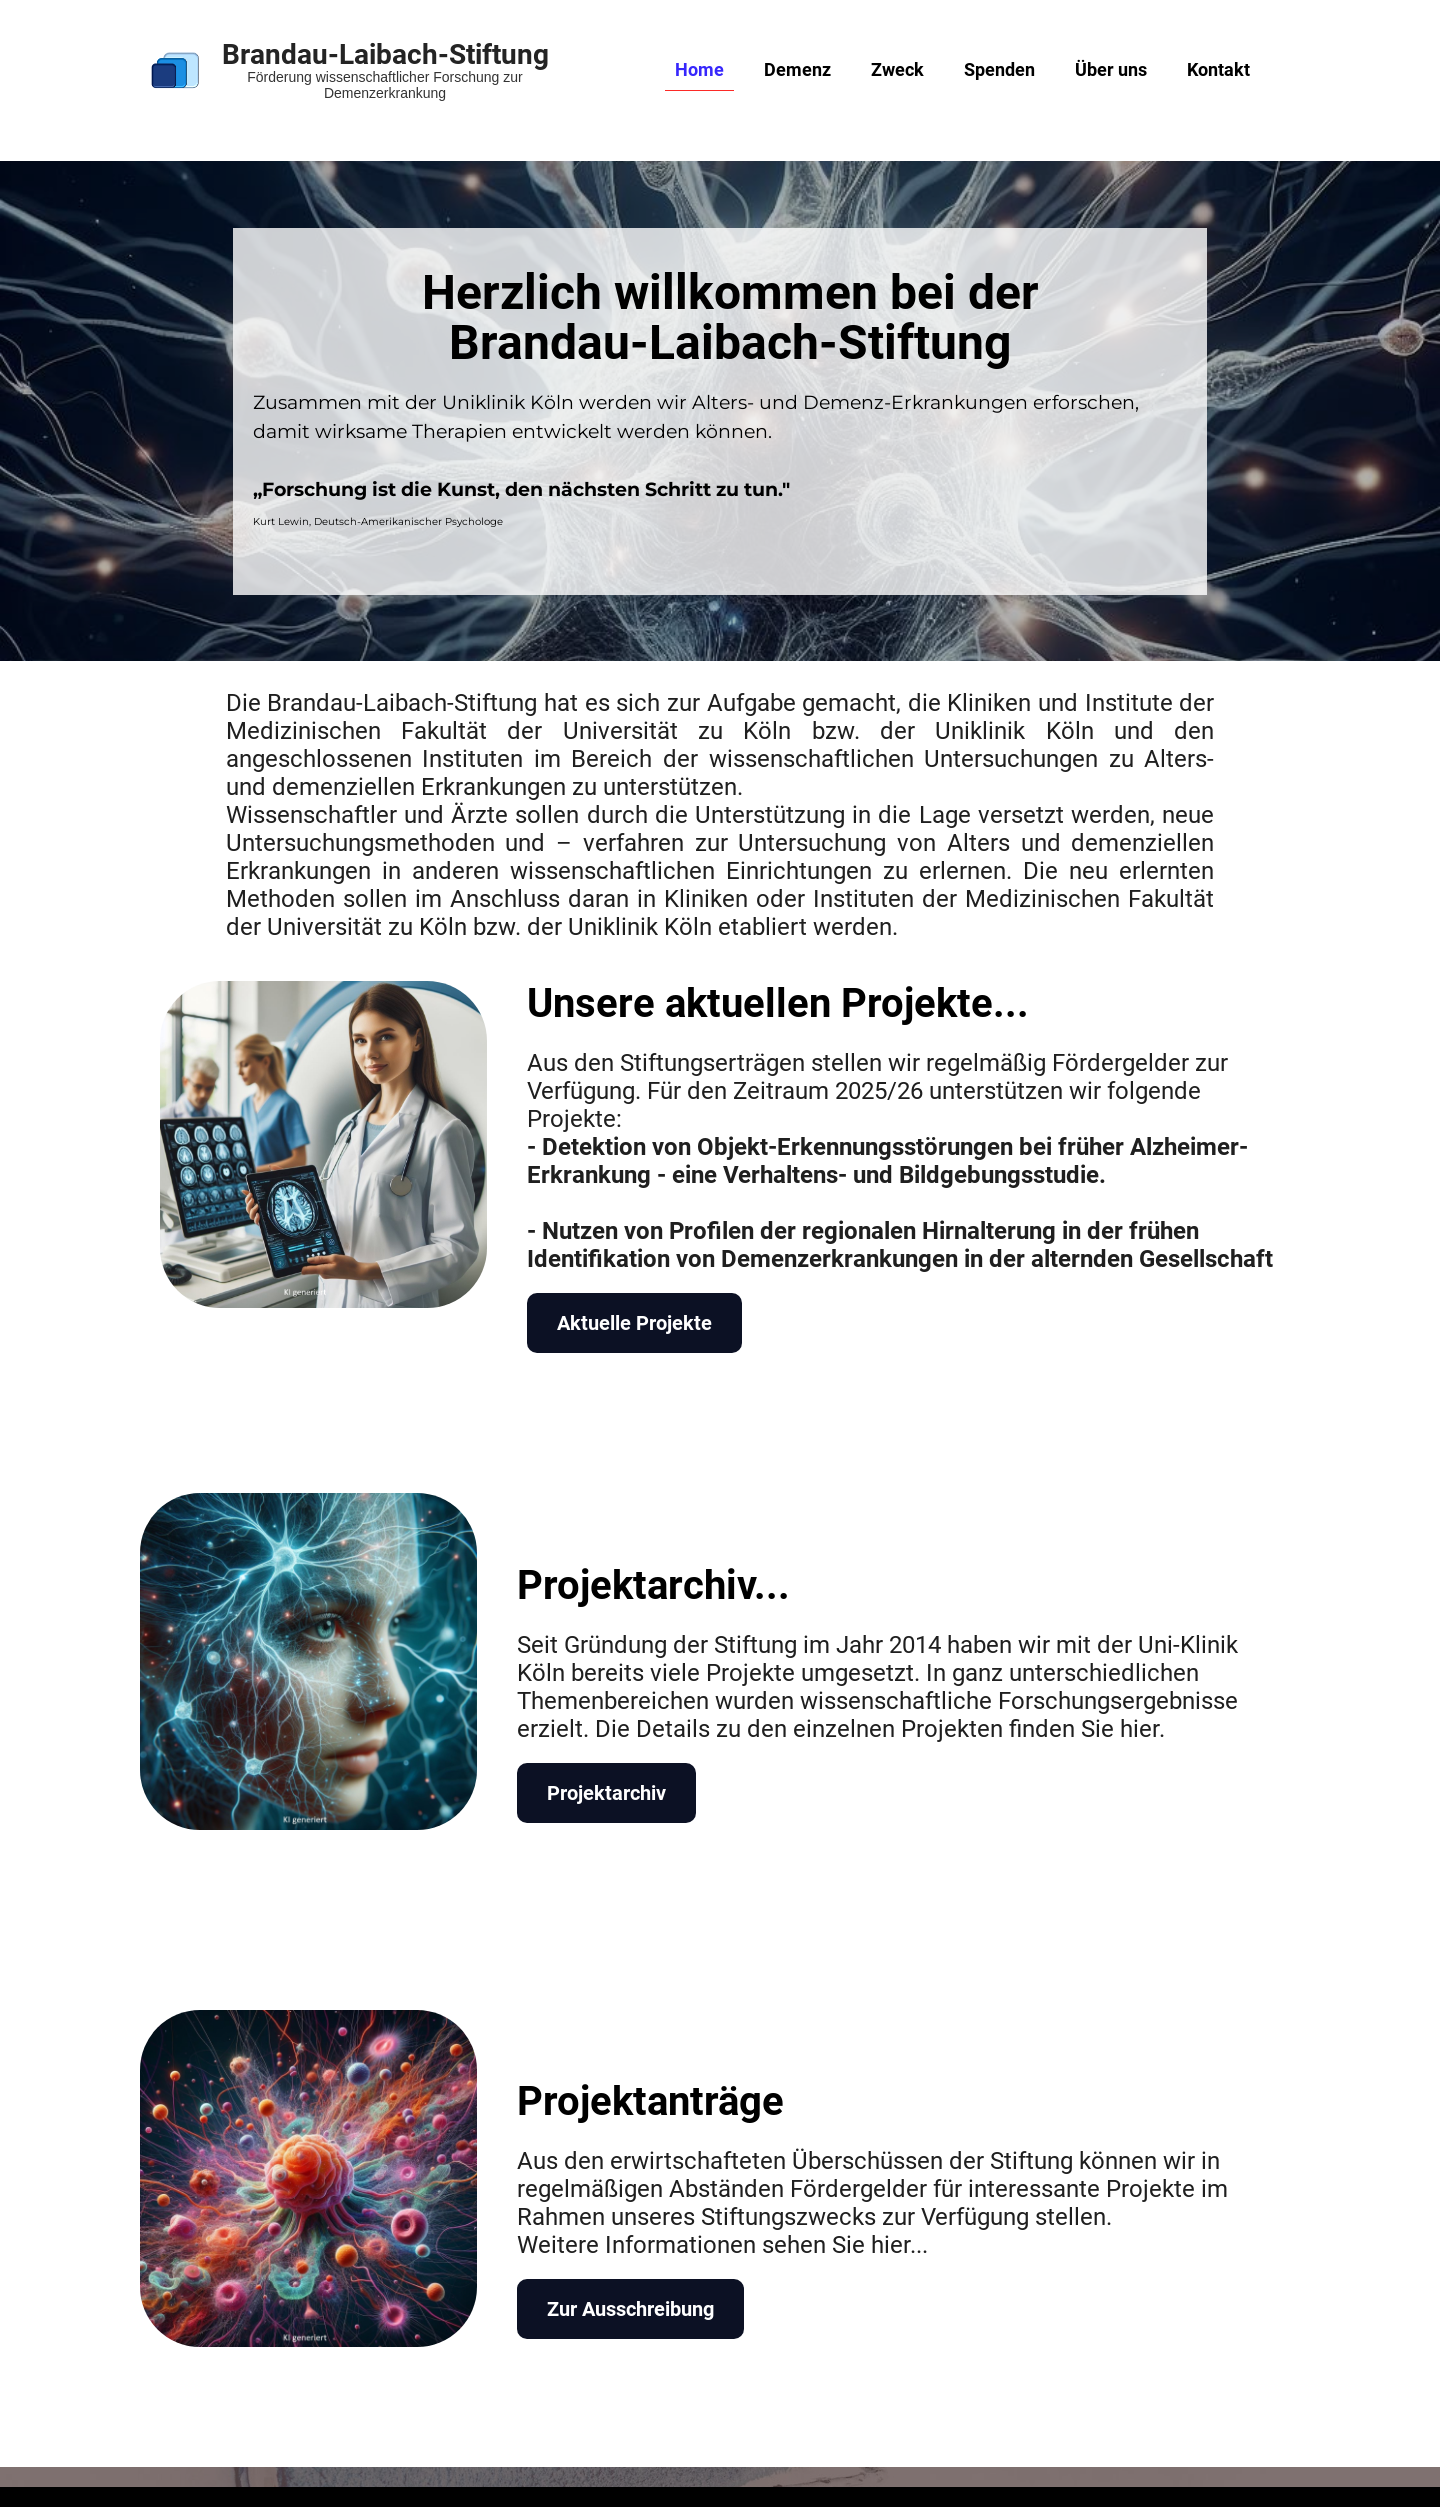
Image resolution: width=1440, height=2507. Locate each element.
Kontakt (1218, 69)
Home (699, 69)
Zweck (897, 69)
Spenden (999, 69)
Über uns (1111, 69)
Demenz (797, 69)
